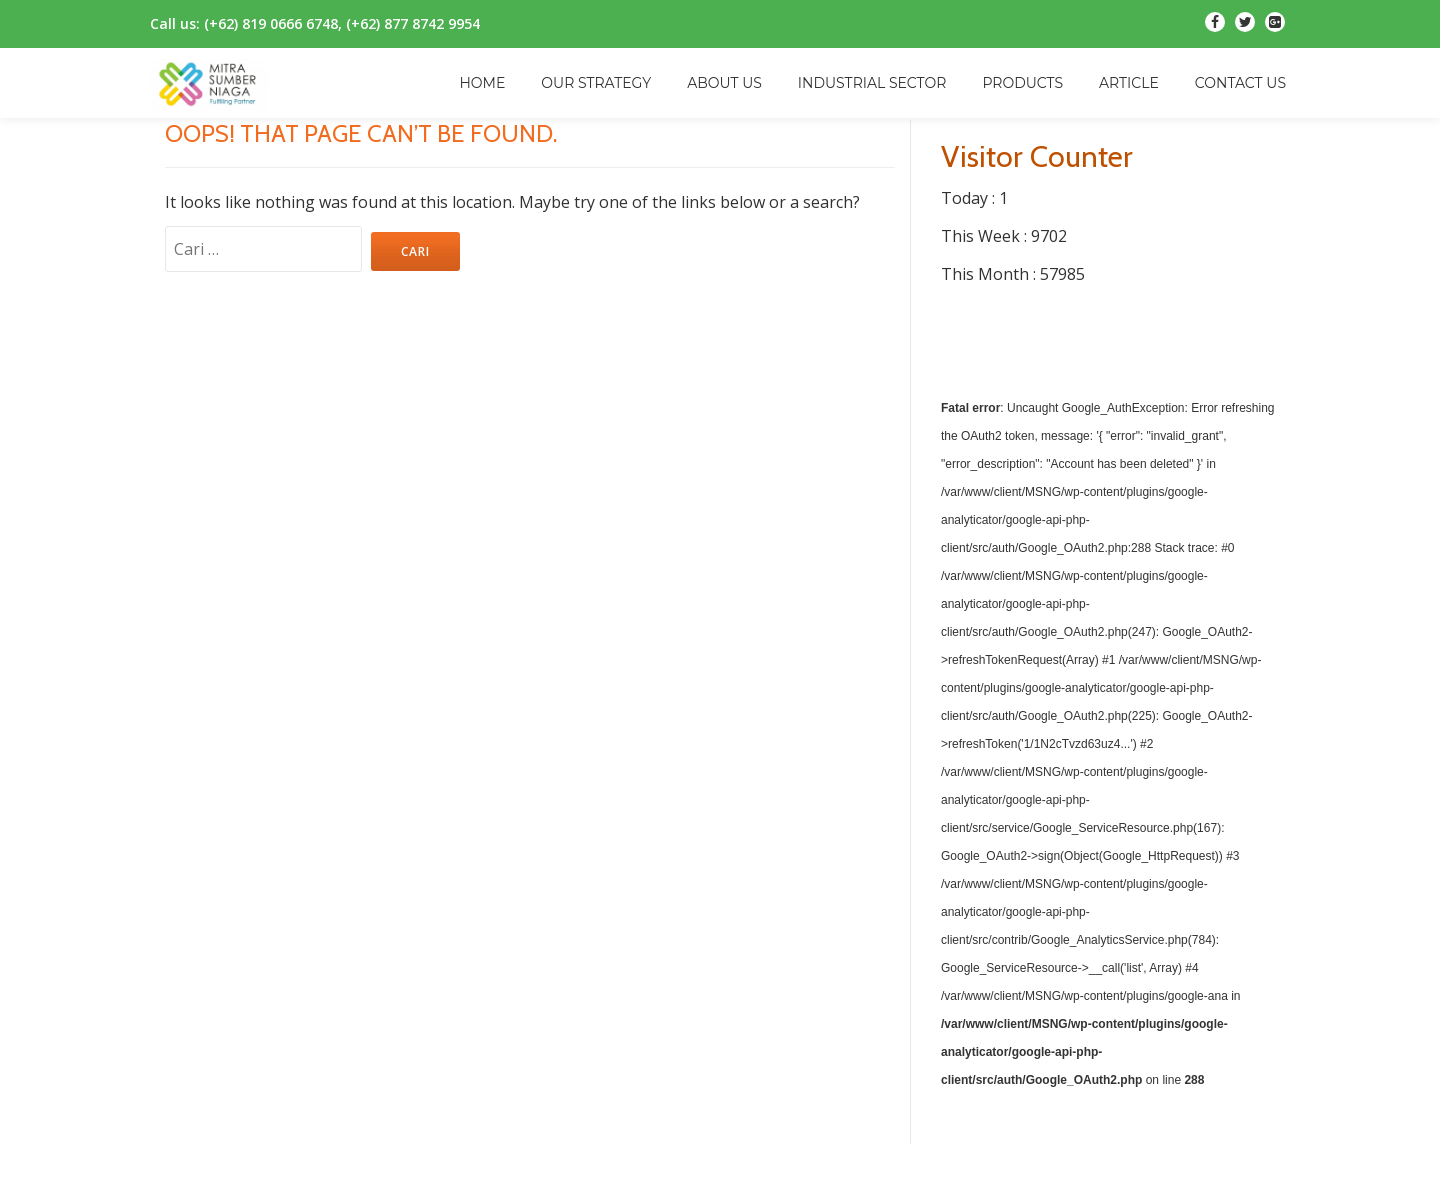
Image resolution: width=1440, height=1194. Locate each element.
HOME (482, 83)
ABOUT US (724, 83)
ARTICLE (1129, 83)
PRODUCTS (1022, 83)
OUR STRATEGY (596, 83)
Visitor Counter (1037, 156)
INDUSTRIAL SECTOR (872, 83)
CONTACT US (1240, 83)
